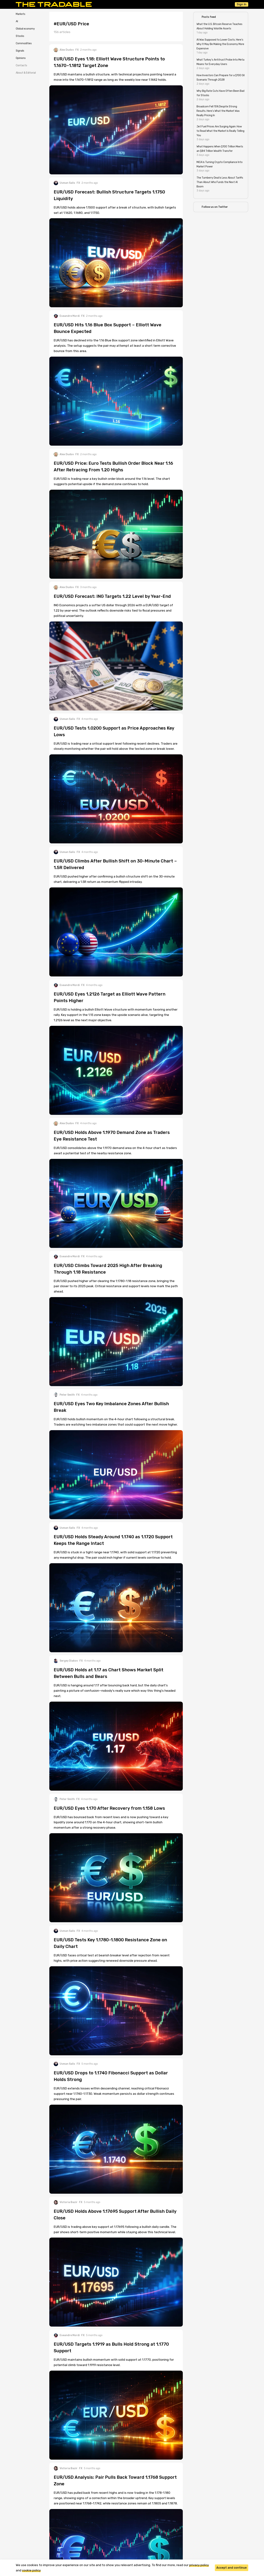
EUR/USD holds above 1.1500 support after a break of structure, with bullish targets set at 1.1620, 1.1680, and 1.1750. (115, 210)
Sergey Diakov (66, 1661)
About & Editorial (26, 72)
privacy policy (199, 2565)
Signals (20, 50)
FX (77, 49)
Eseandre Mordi (67, 316)
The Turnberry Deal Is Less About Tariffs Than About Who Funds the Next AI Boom (220, 182)
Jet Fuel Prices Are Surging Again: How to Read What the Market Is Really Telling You (220, 131)
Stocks (20, 36)
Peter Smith (64, 1395)
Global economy (25, 28)
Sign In (241, 4)
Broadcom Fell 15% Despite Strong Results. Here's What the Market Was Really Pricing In (218, 111)
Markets (20, 14)
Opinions (21, 58)
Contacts (21, 65)
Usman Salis (64, 183)
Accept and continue (231, 2567)
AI (17, 21)
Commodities (24, 43)
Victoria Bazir (66, 2202)
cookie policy (31, 2570)
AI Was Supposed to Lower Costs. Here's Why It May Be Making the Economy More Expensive (220, 44)
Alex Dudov (64, 50)
